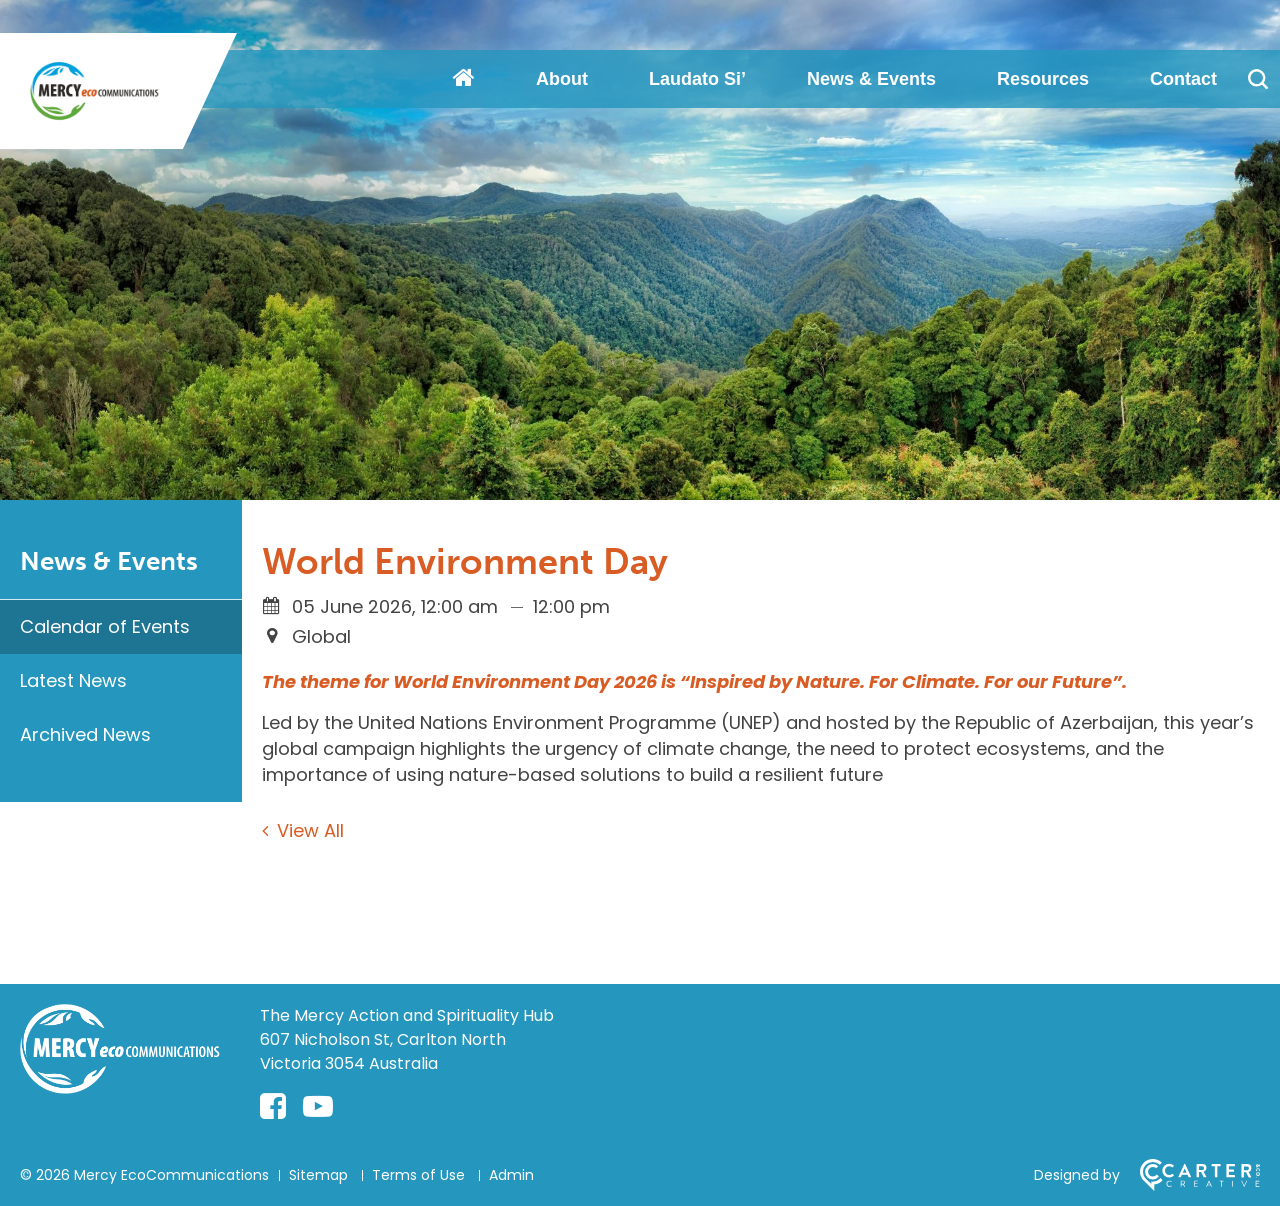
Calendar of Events (105, 626)
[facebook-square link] (273, 1107)
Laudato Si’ (697, 79)
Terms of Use (418, 1175)
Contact (1183, 79)
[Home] (120, 1087)
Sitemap (318, 1175)
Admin (511, 1175)
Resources (1043, 79)
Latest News (73, 680)
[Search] (1257, 79)
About (562, 79)
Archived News (85, 734)
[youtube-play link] (318, 1107)
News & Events (871, 79)
